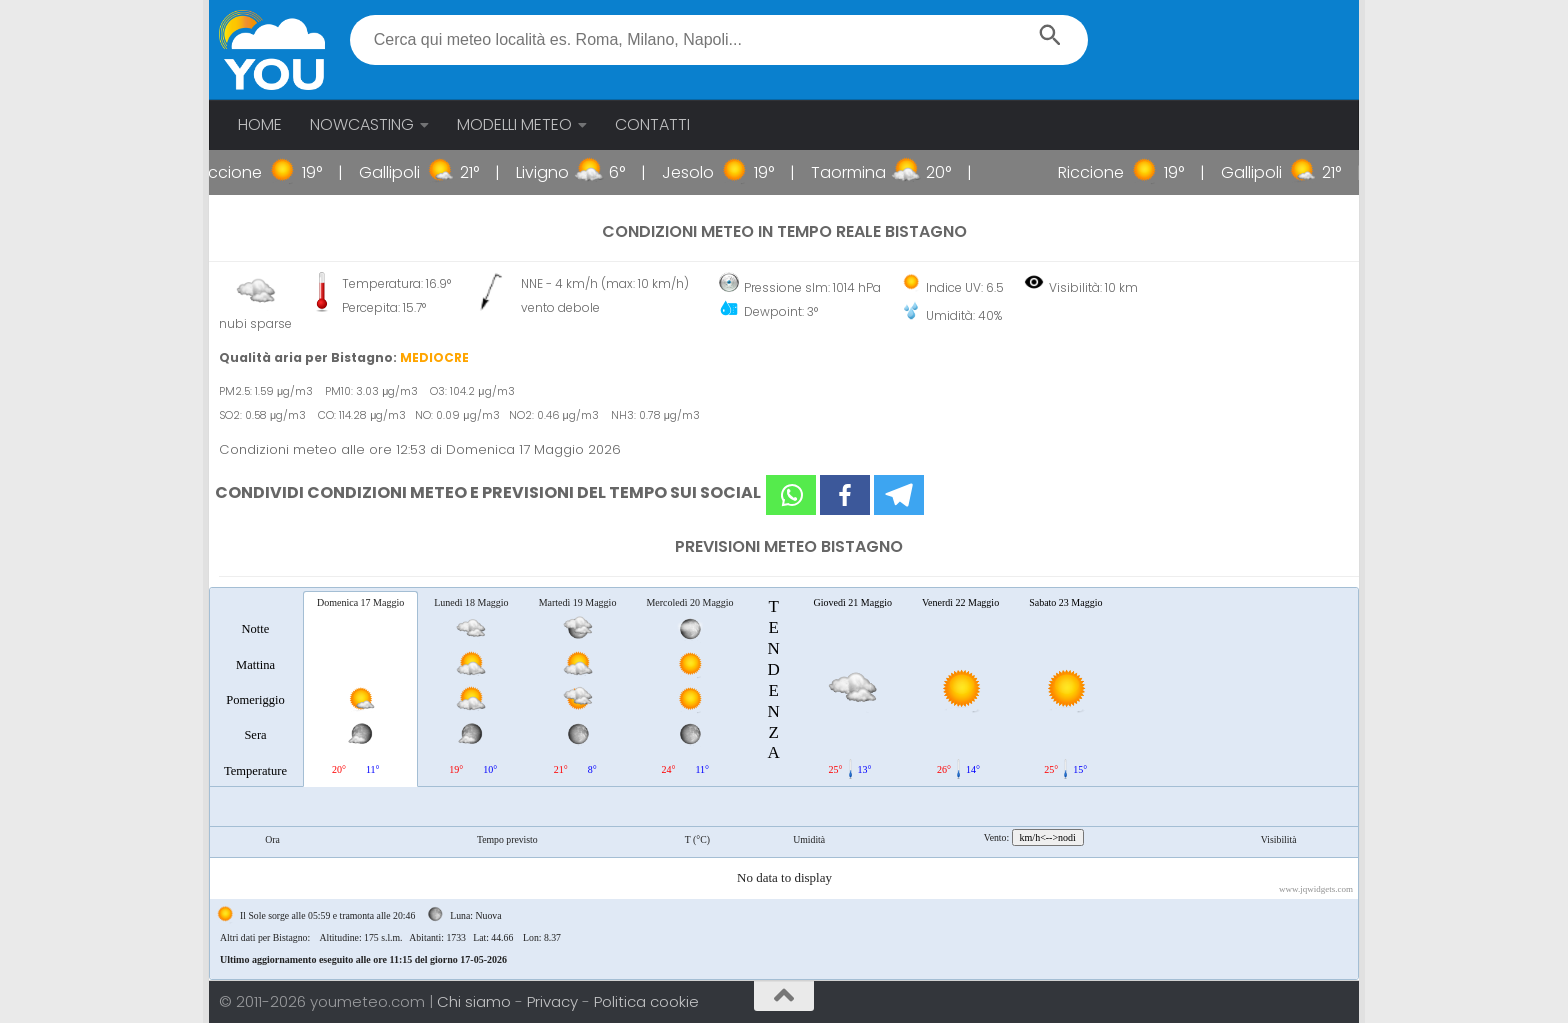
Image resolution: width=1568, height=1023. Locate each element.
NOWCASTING (362, 124)
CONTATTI (652, 124)
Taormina (862, 172)
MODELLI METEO (514, 124)
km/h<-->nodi (1048, 837)
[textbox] (719, 40)
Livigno (556, 172)
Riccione (243, 172)
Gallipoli (403, 172)
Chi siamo (476, 1001)
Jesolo (702, 172)
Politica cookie (646, 1001)
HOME (260, 124)
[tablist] (784, 783)
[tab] (255, 688)
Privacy (554, 1001)
